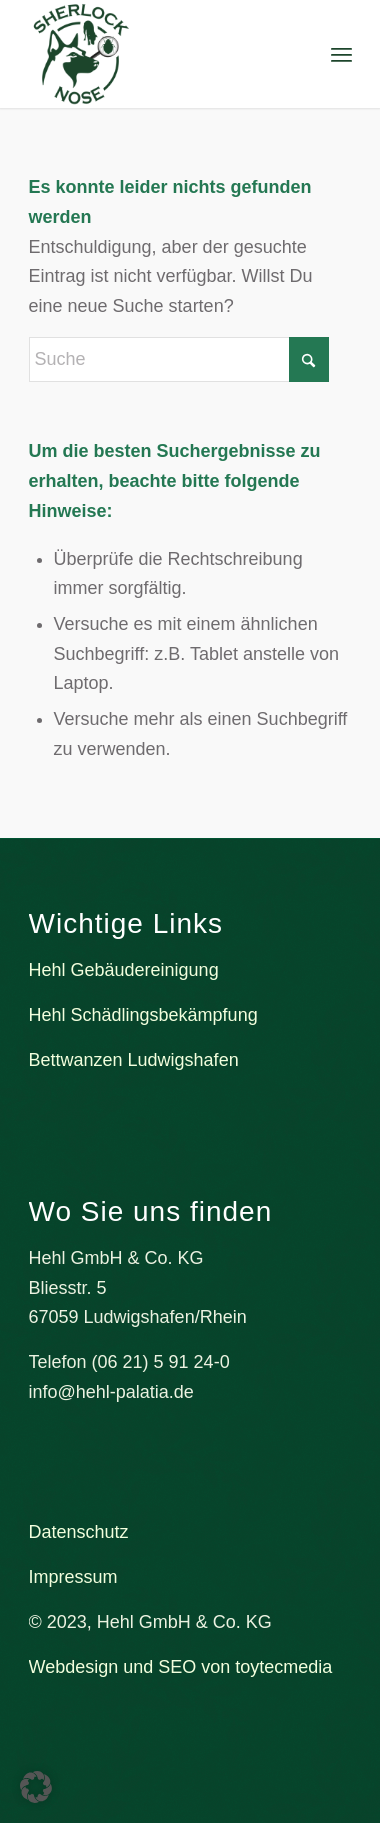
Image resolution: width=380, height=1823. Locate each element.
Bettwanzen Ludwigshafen (134, 1060)
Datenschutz (79, 1532)
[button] (36, 1787)
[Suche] (179, 359)
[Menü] (341, 54)
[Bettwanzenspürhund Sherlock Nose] (158, 54)
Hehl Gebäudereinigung (124, 970)
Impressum (73, 1577)
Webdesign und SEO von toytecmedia (181, 1667)
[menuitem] (341, 54)
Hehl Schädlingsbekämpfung (143, 1015)
